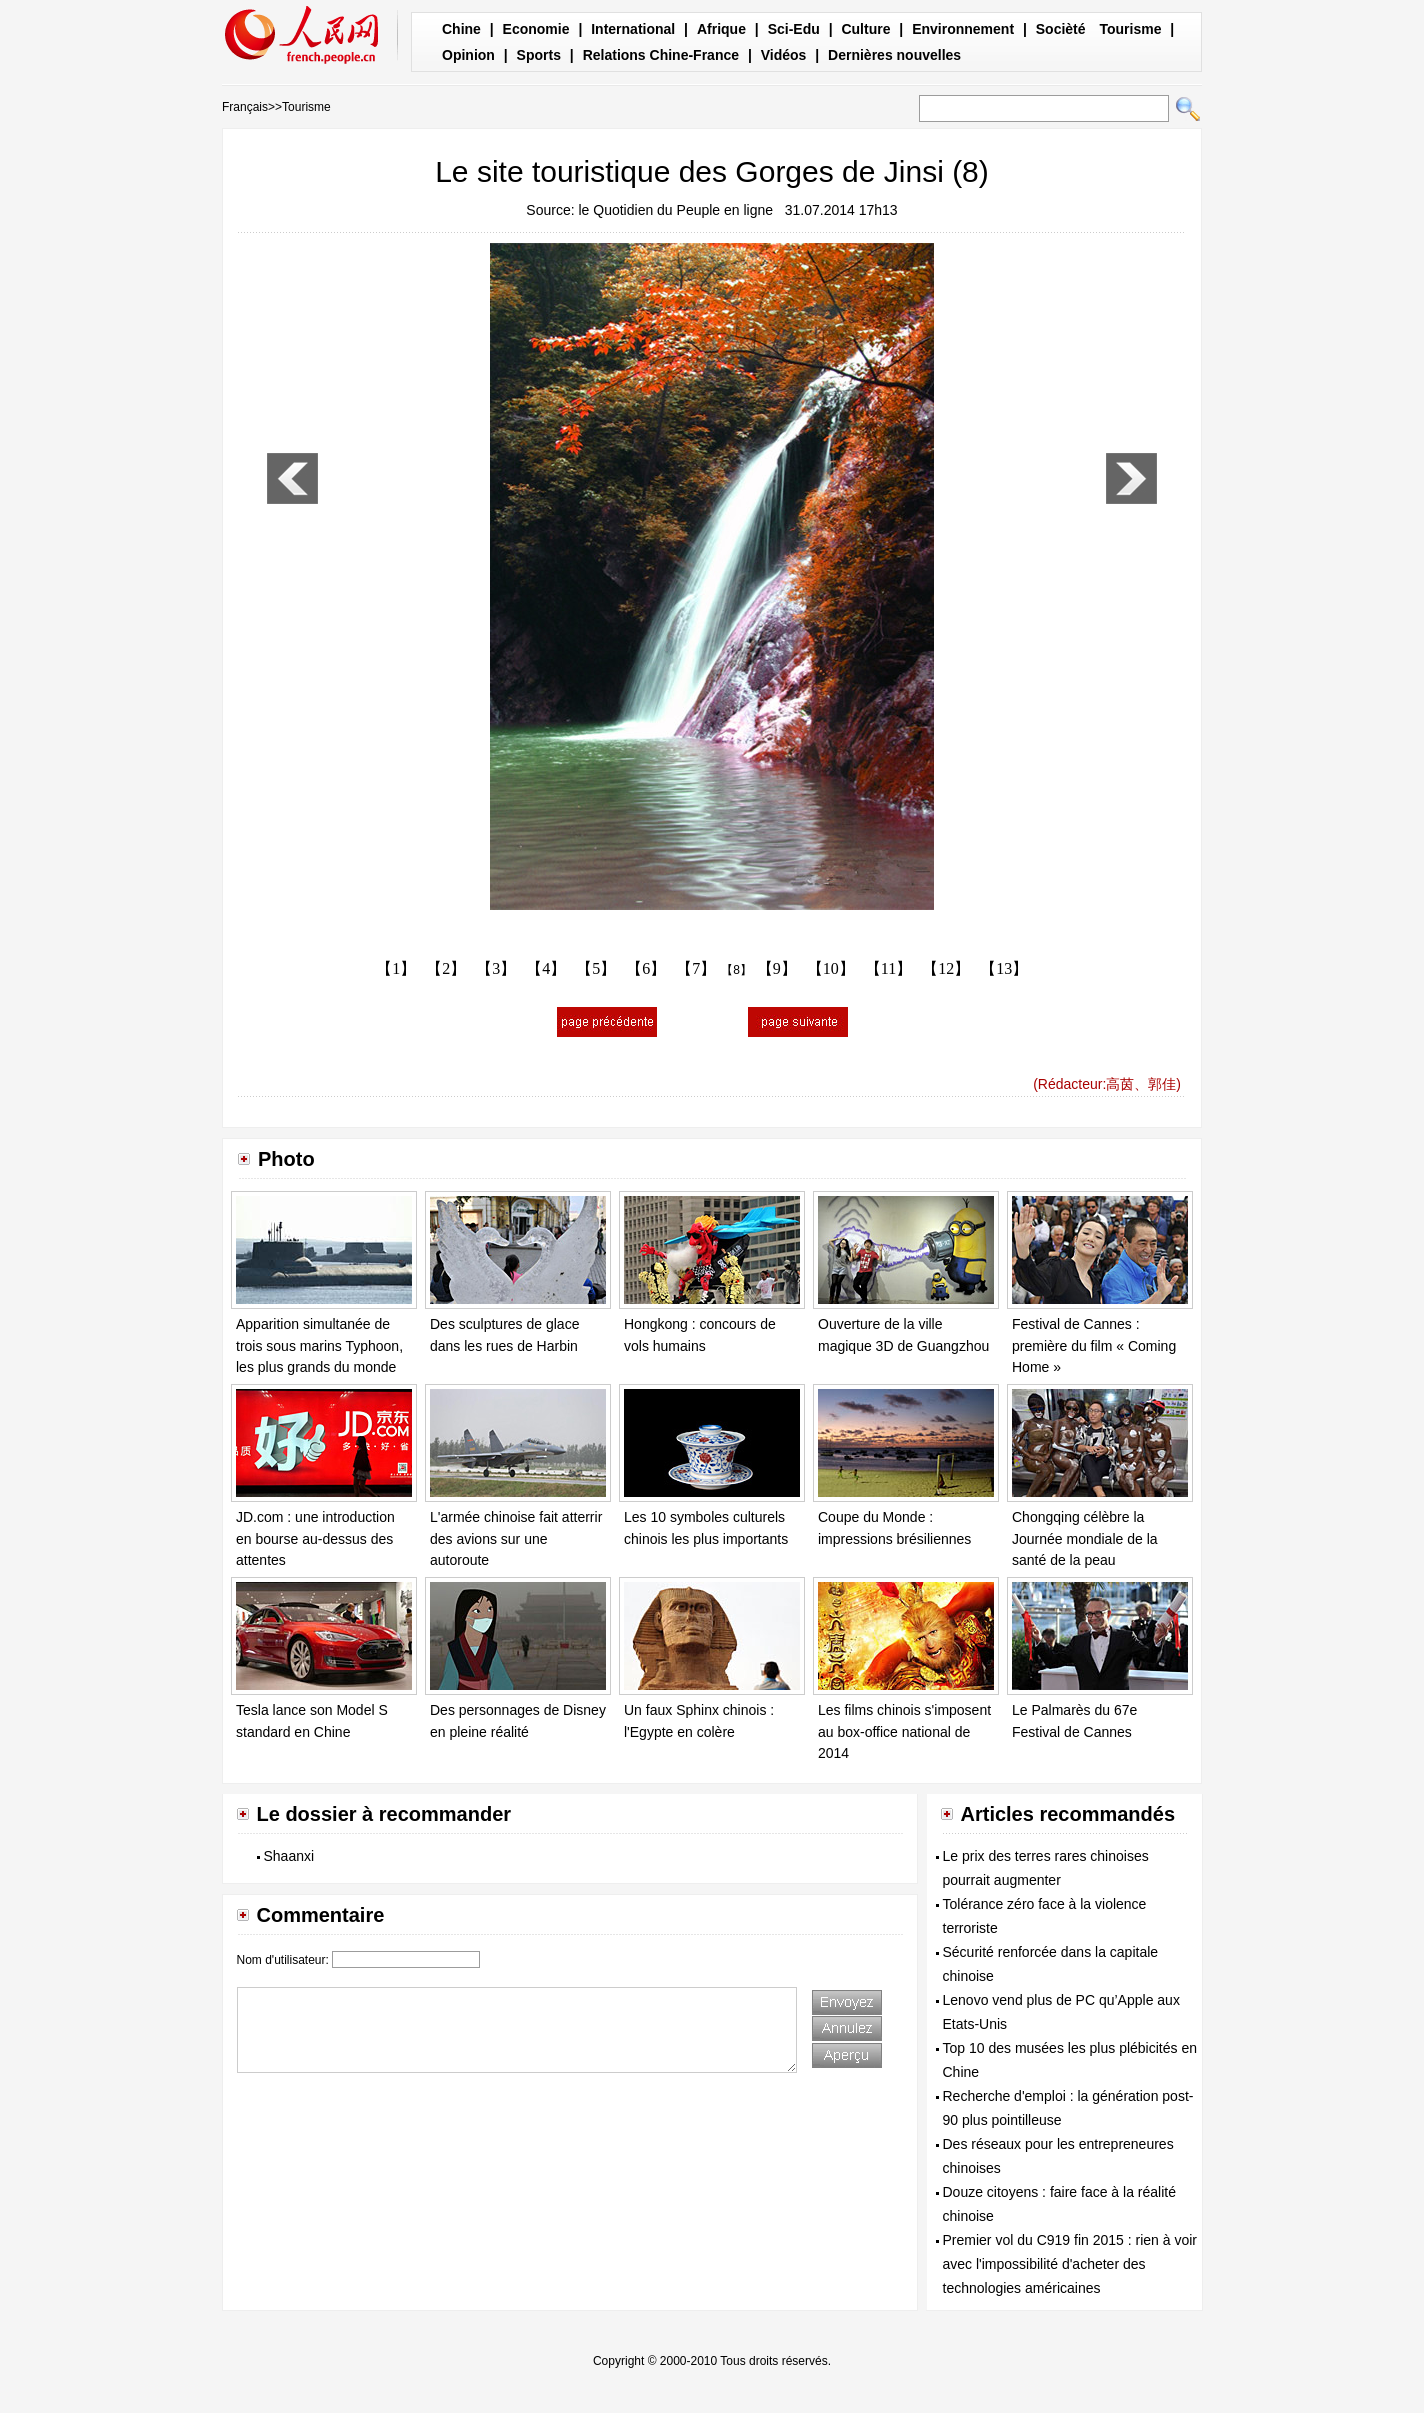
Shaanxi (289, 1856)
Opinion (468, 55)
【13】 (1004, 968)
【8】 (736, 970)
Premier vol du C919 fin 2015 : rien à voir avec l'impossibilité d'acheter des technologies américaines (1070, 2264)
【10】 (831, 968)
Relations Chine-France (661, 55)
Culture (865, 29)
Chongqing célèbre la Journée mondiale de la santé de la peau (1085, 1538)
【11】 (888, 968)
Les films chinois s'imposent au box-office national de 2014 (904, 1731)
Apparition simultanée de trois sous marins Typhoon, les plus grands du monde (319, 1345)
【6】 (646, 968)
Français (245, 107)
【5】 (596, 968)
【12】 (946, 968)
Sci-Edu (794, 29)
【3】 (496, 968)
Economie (536, 29)
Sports (539, 55)
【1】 (396, 968)
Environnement (963, 29)
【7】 (696, 968)
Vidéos (784, 55)
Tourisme (1130, 29)
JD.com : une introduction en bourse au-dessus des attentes (315, 1538)
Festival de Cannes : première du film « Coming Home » (1094, 1345)
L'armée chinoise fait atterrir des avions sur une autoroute (516, 1538)
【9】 (777, 968)
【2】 (446, 968)
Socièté (1061, 29)
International (633, 29)
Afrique (721, 29)
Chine (461, 29)
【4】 (546, 968)
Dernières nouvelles (894, 55)
